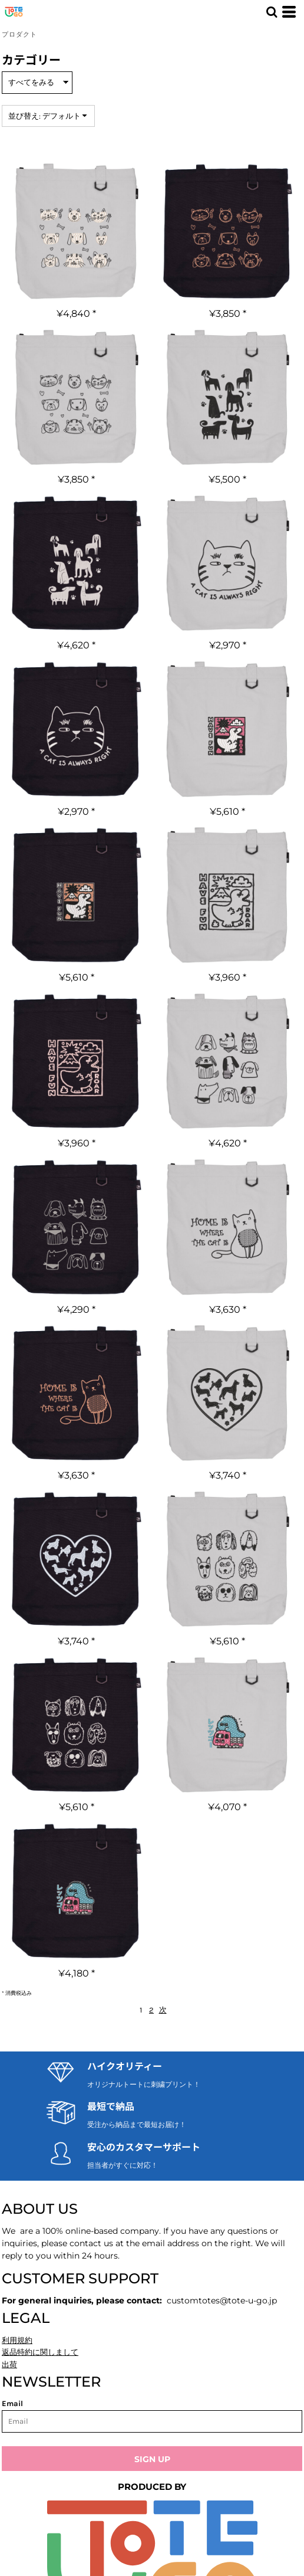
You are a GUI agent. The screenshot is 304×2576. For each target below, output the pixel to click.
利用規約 (17, 2340)
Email (12, 2403)
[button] (271, 12)
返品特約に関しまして (40, 2352)
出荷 (9, 2364)
